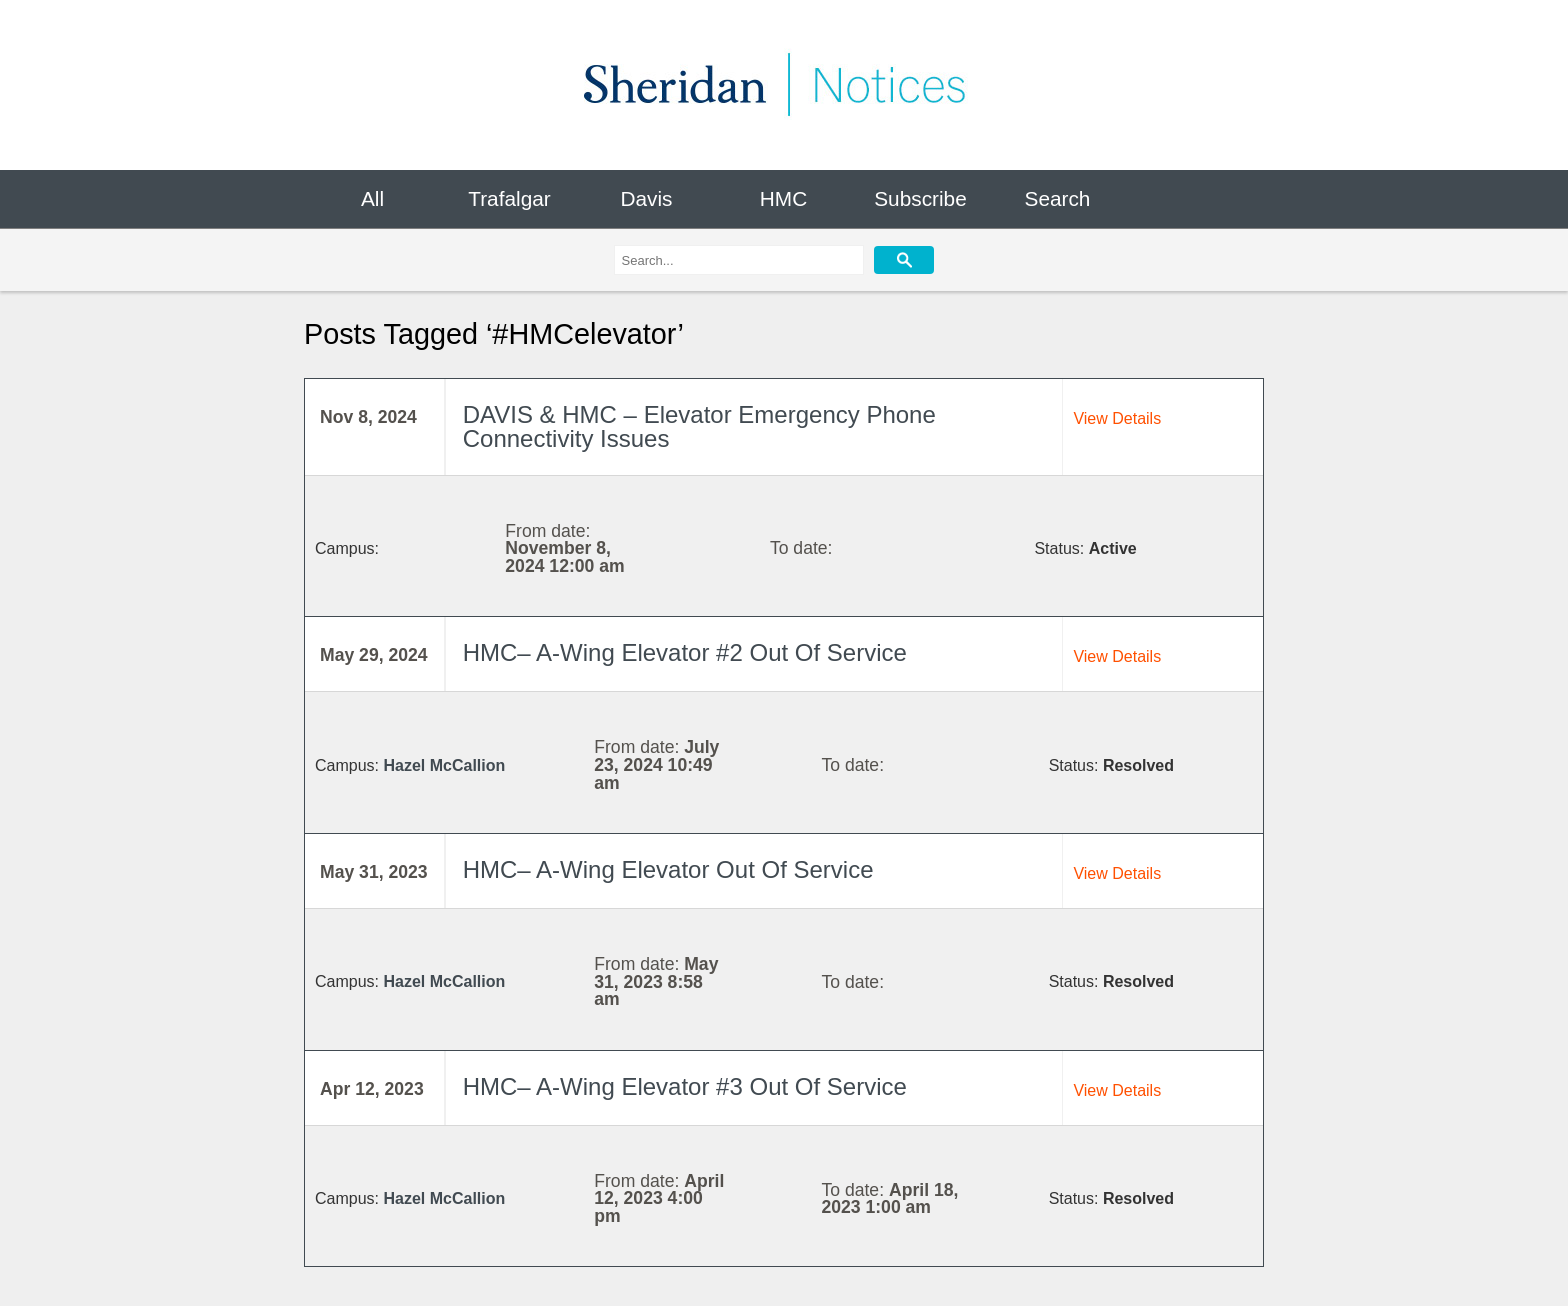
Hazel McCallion (444, 765)
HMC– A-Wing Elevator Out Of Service (668, 870)
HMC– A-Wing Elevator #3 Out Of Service (685, 1087)
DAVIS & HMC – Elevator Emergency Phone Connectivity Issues (699, 427)
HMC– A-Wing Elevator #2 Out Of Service (685, 653)
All (372, 198)
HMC (783, 198)
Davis (646, 198)
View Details (1117, 418)
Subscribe (920, 198)
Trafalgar (509, 198)
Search (1058, 198)
